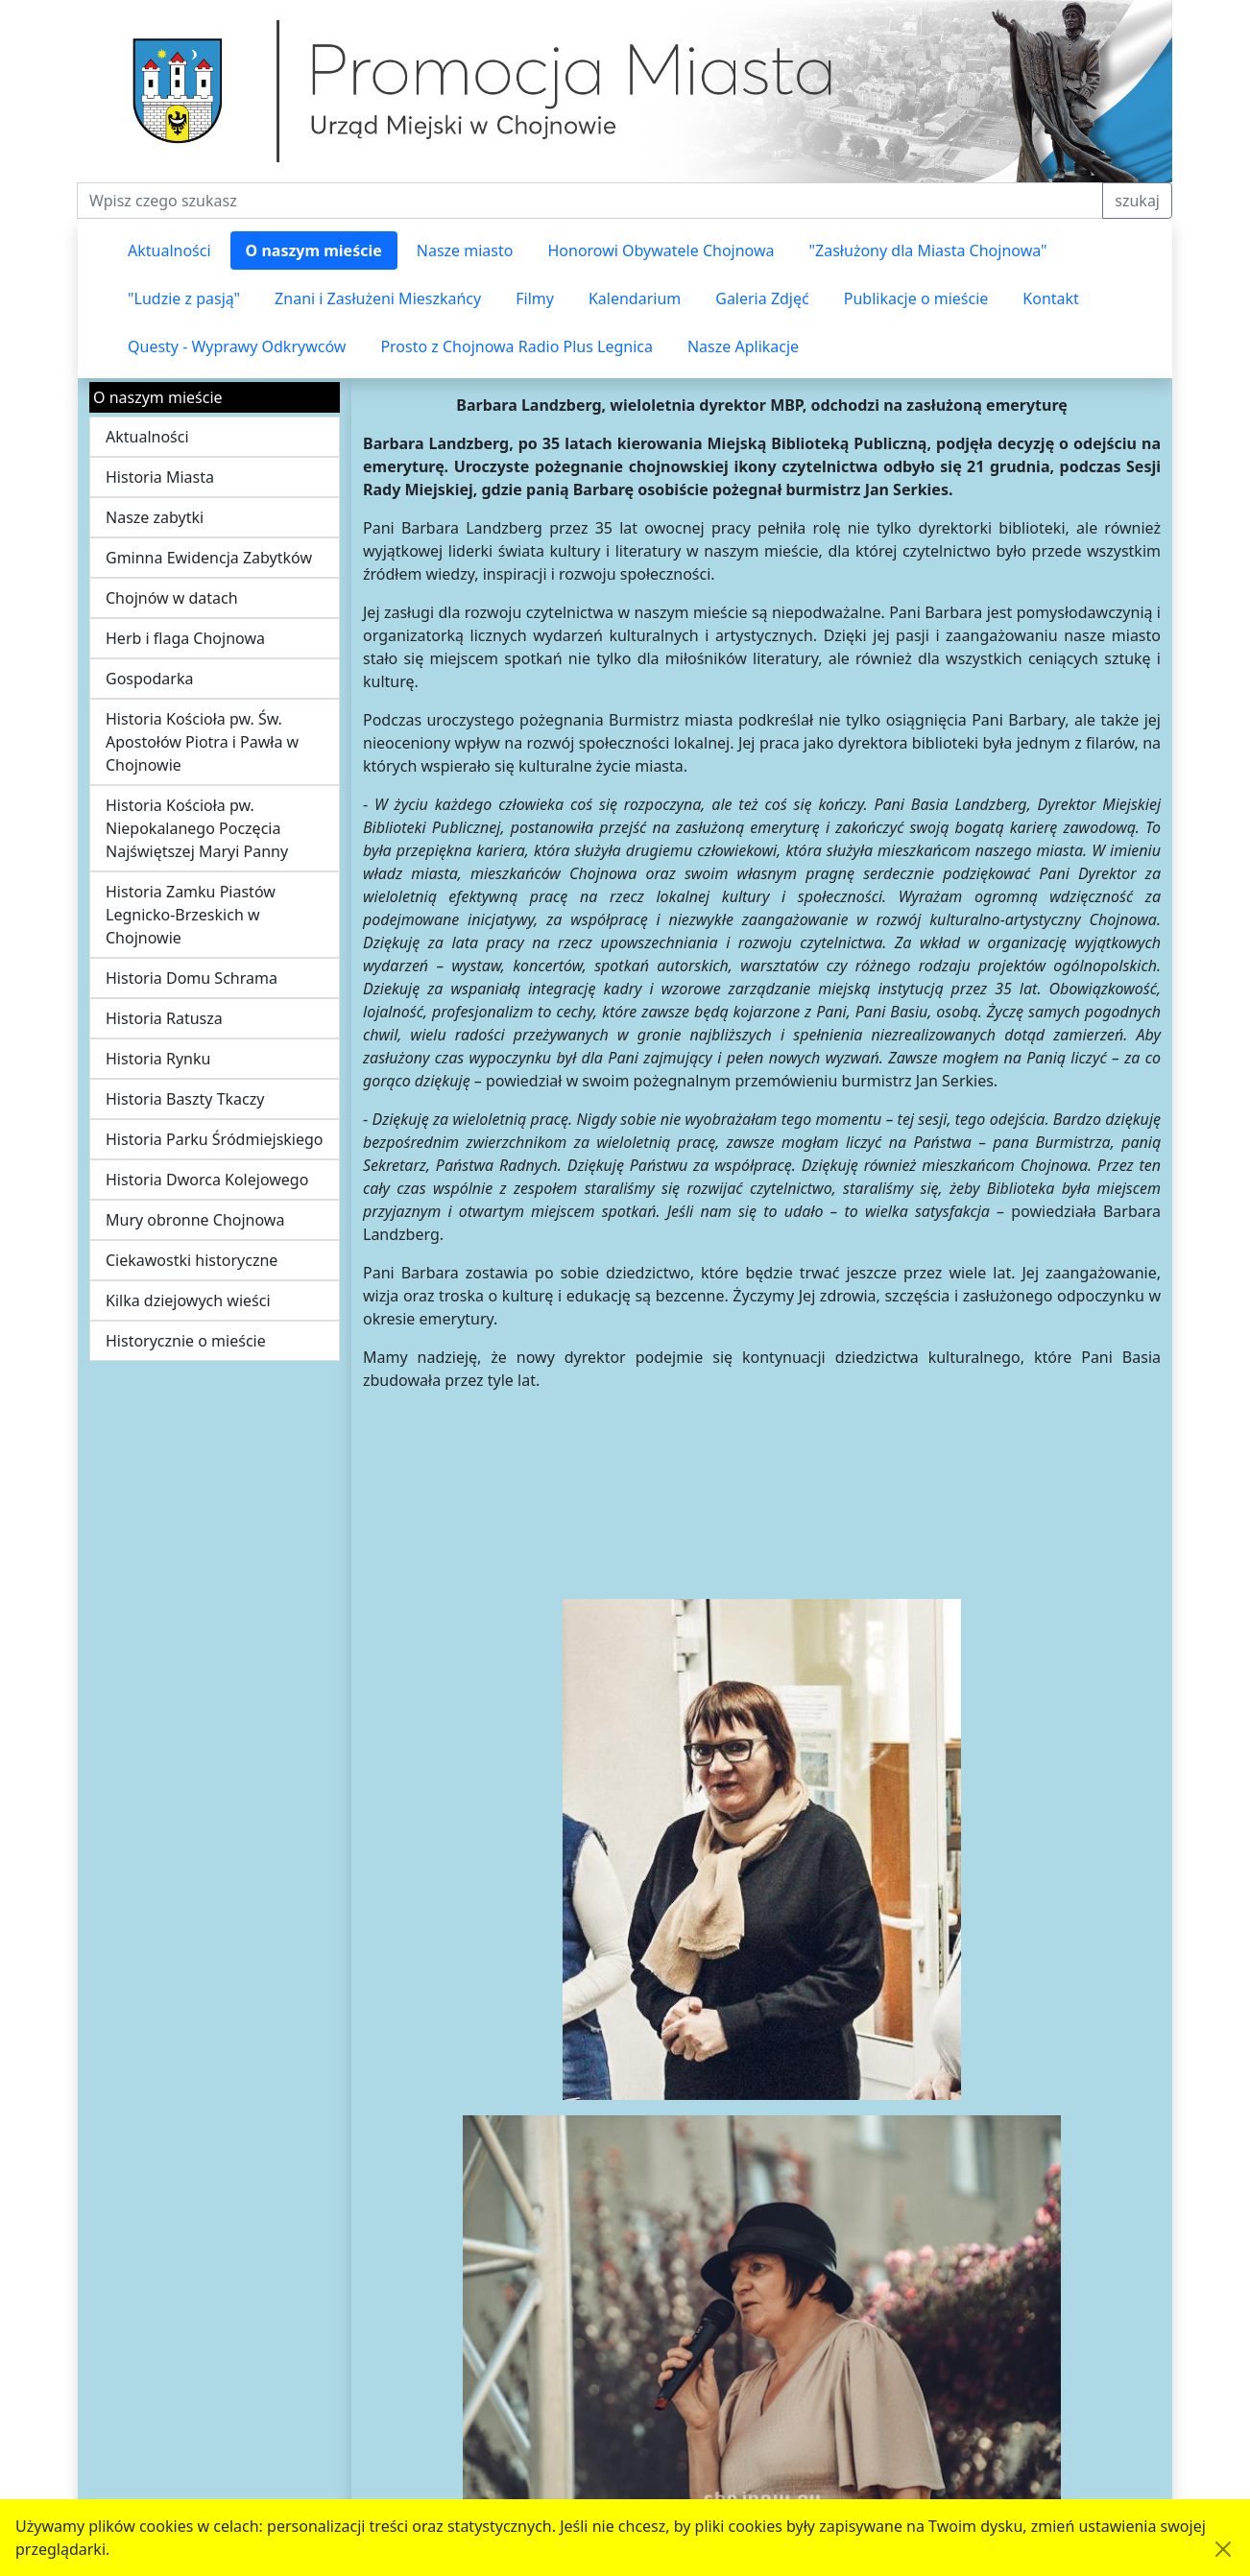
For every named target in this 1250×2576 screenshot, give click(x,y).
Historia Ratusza (164, 1018)
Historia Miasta (160, 477)
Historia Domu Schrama (191, 978)
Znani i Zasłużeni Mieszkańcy (378, 298)
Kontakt (1050, 298)
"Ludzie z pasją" (184, 298)
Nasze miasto (465, 250)
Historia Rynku (158, 1058)
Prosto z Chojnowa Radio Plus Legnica (516, 346)
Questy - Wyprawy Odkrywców (237, 346)
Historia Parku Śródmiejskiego (215, 1139)
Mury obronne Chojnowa (195, 1219)
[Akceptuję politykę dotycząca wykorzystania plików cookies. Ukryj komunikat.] (1223, 2549)
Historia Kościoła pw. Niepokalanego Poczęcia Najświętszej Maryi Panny (197, 828)
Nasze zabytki (155, 517)
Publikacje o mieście (916, 298)
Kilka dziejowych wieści (188, 1300)
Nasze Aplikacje (743, 346)
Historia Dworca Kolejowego (207, 1179)
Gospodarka (149, 678)
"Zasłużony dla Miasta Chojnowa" (928, 250)
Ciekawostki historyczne (191, 1260)
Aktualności (169, 250)
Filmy (535, 298)
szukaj (1137, 200)
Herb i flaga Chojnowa (185, 638)
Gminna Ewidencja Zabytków (209, 557)
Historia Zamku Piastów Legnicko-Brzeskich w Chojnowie (191, 914)
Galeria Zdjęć (761, 298)
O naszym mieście (314, 250)
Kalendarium (635, 298)
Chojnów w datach (172, 597)
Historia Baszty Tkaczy (185, 1098)
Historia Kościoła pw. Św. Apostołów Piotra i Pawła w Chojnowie (202, 741)
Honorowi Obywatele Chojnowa (660, 250)
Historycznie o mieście (186, 1340)
